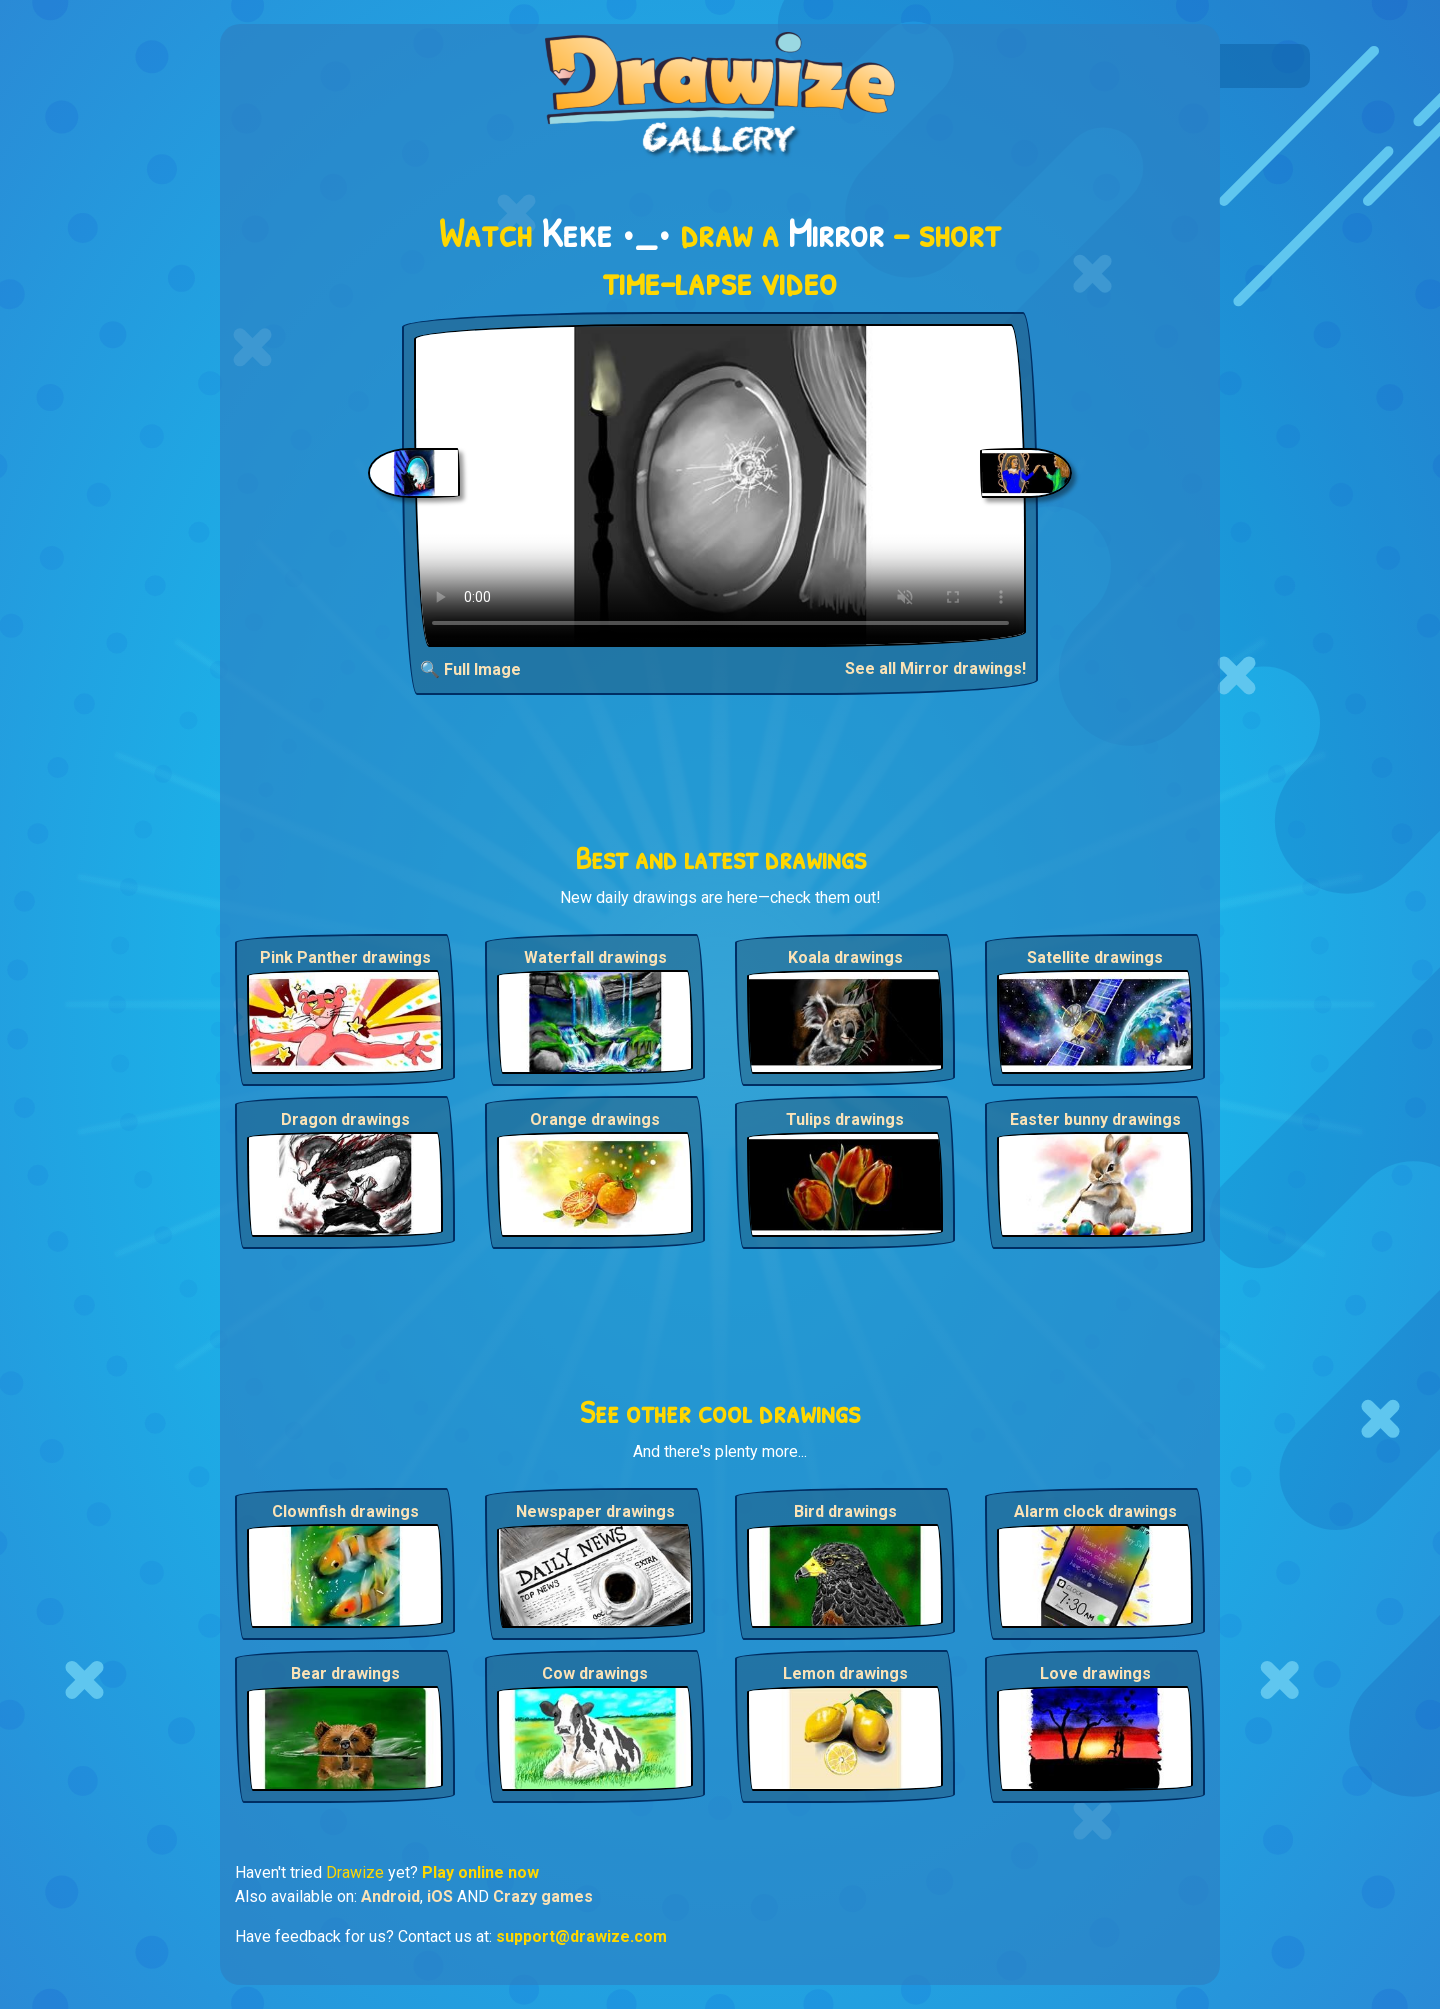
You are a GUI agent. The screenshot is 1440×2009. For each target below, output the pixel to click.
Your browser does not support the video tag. (720, 485)
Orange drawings (595, 1119)
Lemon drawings (845, 1673)
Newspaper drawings (595, 1511)
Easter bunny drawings (1095, 1119)
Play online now (480, 1872)
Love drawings (1095, 1673)
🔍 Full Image (470, 669)
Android (390, 1896)
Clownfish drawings (345, 1511)
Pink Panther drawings (345, 957)
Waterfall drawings (595, 957)
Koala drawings (845, 957)
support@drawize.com (581, 1936)
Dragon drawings (345, 1119)
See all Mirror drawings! (935, 668)
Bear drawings (345, 1673)
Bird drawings (845, 1511)
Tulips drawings (845, 1119)
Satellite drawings (1095, 957)
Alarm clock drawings (1095, 1511)
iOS (440, 1896)
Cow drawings (595, 1673)
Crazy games (543, 1896)
